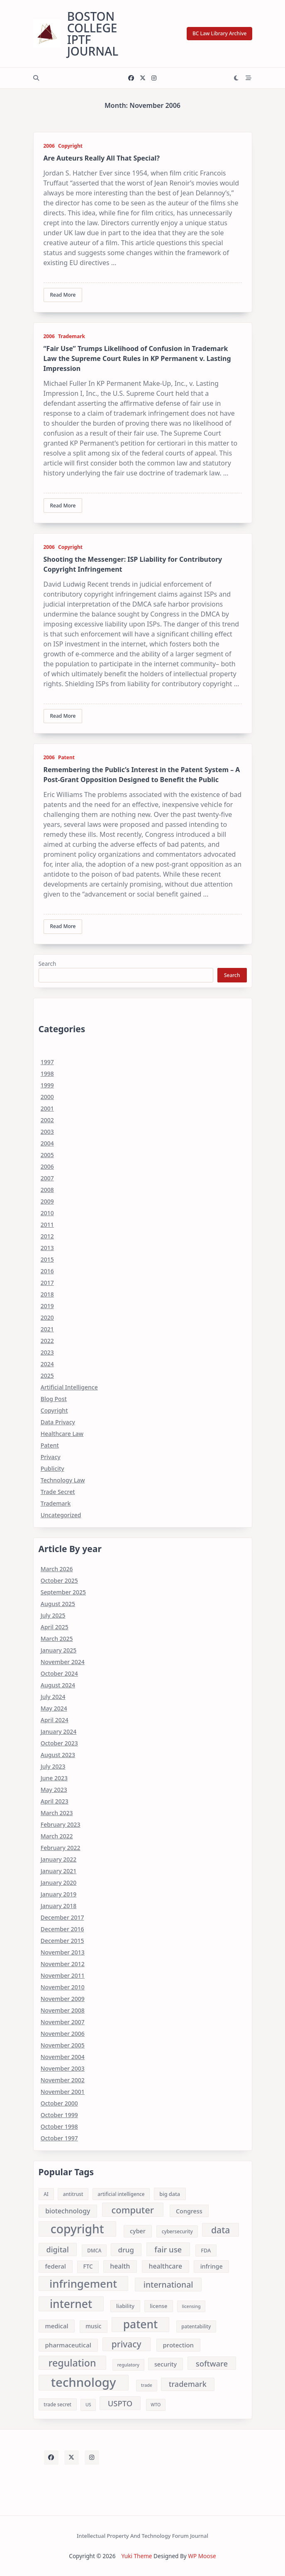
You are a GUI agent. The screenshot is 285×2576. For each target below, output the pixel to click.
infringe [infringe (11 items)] (211, 2266)
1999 (47, 1085)
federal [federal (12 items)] (55, 2266)
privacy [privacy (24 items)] (126, 2344)
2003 (47, 1132)
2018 (47, 1294)
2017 (47, 1283)
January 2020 (59, 1882)
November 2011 (63, 1975)
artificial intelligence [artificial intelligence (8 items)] (120, 2194)
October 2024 (59, 1673)
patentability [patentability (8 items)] (196, 2326)
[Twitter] (143, 78)
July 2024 (53, 1697)
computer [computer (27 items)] (133, 2210)
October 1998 (59, 2126)
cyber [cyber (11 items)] (138, 2231)
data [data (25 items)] (220, 2230)
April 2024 (54, 1720)
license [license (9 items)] (158, 2306)
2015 (47, 1259)
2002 (47, 1120)
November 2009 (63, 1999)
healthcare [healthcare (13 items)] (165, 2266)
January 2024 (59, 1731)
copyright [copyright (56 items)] (77, 2229)
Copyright (70, 145)
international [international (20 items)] (168, 2284)
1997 (47, 1062)
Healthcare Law (62, 1434)
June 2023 (54, 1778)
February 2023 (60, 1824)
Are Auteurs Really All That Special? (102, 158)
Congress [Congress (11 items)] (189, 2211)
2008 (47, 1190)
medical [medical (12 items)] (56, 2326)
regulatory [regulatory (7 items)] (128, 2365)
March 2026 (57, 1569)
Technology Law (63, 1480)
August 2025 (58, 1604)
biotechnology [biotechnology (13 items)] (67, 2210)
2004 (47, 1143)
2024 (47, 1364)
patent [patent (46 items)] (140, 2324)
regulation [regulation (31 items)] (72, 2362)
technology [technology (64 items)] (83, 2383)
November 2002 (63, 2080)
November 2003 (63, 2068)
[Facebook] (131, 78)
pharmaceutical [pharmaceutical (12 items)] (68, 2345)
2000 (47, 1097)
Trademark (71, 336)
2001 (47, 1108)
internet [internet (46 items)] (71, 2303)
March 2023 (57, 1813)
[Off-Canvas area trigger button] (248, 78)
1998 (47, 1073)
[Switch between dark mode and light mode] (236, 78)
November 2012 (63, 1964)
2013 (47, 1248)
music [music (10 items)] (93, 2326)
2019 (47, 1306)
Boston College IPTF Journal (92, 33)
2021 (47, 1329)
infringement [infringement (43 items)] (83, 2283)
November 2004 (63, 2057)
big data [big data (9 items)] (169, 2194)
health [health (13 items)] (120, 2266)
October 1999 (59, 2115)
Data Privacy (58, 1422)
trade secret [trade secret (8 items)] (57, 2404)
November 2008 (63, 2010)
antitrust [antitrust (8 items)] (73, 2194)
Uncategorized (61, 1515)
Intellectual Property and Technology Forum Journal (142, 2536)
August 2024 (58, 1685)
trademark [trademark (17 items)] (188, 2384)
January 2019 (59, 1894)
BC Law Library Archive (219, 33)
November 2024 (63, 1662)
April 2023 (54, 1801)
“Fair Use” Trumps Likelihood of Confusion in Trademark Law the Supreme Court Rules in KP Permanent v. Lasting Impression (137, 358)
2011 (47, 1224)
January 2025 (59, 1650)
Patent (66, 757)
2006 (49, 145)
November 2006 (63, 2033)
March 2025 (57, 1639)
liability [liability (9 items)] (125, 2306)
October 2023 (59, 1743)
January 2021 (59, 1871)
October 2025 (59, 1580)
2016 (47, 1271)
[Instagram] (153, 78)
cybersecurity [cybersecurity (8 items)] (177, 2231)
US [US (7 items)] (88, 2405)
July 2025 (53, 1615)
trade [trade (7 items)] (146, 2385)
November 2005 (63, 2045)
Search (47, 964)
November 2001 (63, 2092)
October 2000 (59, 2103)
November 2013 (63, 1952)
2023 (47, 1352)
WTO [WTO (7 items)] (156, 2405)
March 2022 (57, 1836)
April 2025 (54, 1627)
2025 (47, 1375)
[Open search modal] (36, 78)
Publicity (52, 1468)
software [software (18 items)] (212, 2363)
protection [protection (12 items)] (178, 2345)
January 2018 (59, 1906)
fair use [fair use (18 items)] (168, 2249)
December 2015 (62, 1941)
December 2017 (62, 1917)
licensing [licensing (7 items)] (191, 2306)
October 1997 (59, 2138)
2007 (47, 1178)
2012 (47, 1236)
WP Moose (202, 2556)
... (114, 262)
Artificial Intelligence (69, 1387)
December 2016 (62, 1929)
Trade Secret (58, 1492)
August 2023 (58, 1755)
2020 (47, 1317)
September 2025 (63, 1592)
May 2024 (54, 1708)
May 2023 (54, 1790)
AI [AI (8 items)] (46, 2194)
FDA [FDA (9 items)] (206, 2250)
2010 (47, 1213)
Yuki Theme (137, 2556)
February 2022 (60, 1848)
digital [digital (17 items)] (57, 2249)
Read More (63, 294)
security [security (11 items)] (165, 2364)
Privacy (51, 1457)
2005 (47, 1155)
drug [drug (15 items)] (126, 2249)
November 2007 (63, 2022)
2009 (47, 1201)
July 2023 (53, 1766)
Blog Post (54, 1399)
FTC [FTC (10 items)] (88, 2266)
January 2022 (59, 1859)
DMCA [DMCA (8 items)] (94, 2250)
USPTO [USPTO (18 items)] (120, 2403)
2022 (47, 1341)
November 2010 (63, 1987)
